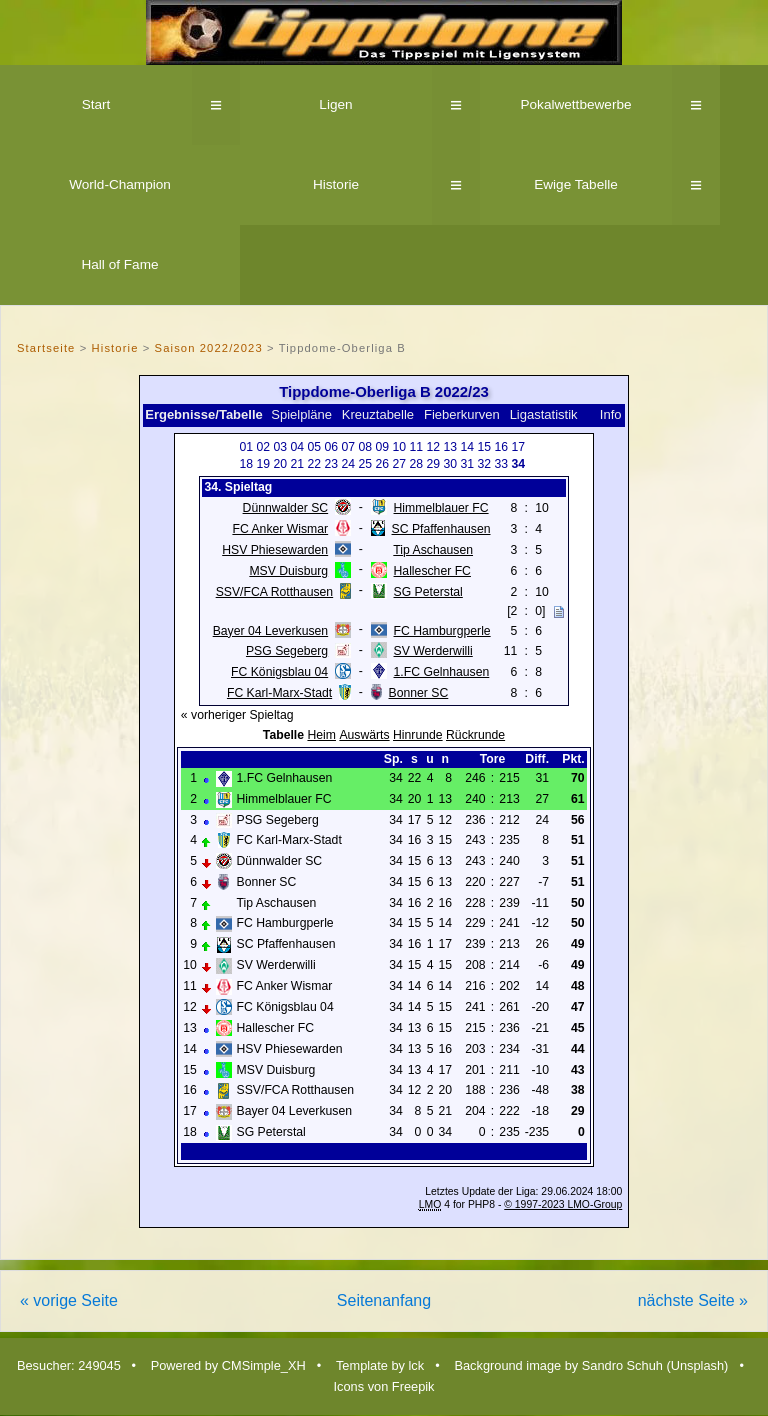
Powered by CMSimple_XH (228, 1365)
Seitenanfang (384, 1300)
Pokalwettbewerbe (575, 104)
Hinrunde (418, 735)
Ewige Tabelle (576, 184)
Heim (321, 735)
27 (400, 464)
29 (434, 464)
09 (383, 447)
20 (281, 464)
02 (264, 447)
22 (315, 464)
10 (400, 447)
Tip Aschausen (433, 550)
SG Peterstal (428, 592)
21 (298, 464)
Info (611, 414)
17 (519, 447)
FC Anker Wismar (280, 529)
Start (96, 104)
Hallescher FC (432, 571)
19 (264, 464)
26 (383, 464)
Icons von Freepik (383, 1386)
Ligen (335, 104)
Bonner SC (419, 693)
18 (247, 464)
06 (332, 447)
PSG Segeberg (287, 651)
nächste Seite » (693, 1300)
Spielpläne (301, 414)
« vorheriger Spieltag (237, 715)
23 (332, 464)
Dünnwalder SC (286, 508)
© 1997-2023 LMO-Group (563, 1204)
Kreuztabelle (378, 414)
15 (485, 447)
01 (247, 447)
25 (366, 464)
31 (468, 464)
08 (366, 447)
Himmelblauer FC (441, 508)
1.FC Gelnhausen (442, 672)
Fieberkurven (462, 414)
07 (349, 447)
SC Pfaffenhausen (441, 529)
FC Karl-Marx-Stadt (279, 693)
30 (451, 464)
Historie (336, 184)
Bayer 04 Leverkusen (270, 631)
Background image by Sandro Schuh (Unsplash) (591, 1365)
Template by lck (380, 1365)
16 (502, 447)
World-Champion (120, 184)
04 (298, 447)
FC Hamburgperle (442, 631)
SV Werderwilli (433, 651)
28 (417, 464)
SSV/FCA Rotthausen (275, 592)
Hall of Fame (119, 264)
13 (451, 447)
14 (468, 447)
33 (502, 464)
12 (434, 447)
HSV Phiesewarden (275, 550)
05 (315, 447)
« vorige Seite (69, 1300)
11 (417, 447)
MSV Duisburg (288, 571)
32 (485, 464)
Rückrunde (475, 735)
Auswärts (364, 735)
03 (281, 447)
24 (349, 464)
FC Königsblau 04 (279, 672)
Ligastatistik (544, 414)
